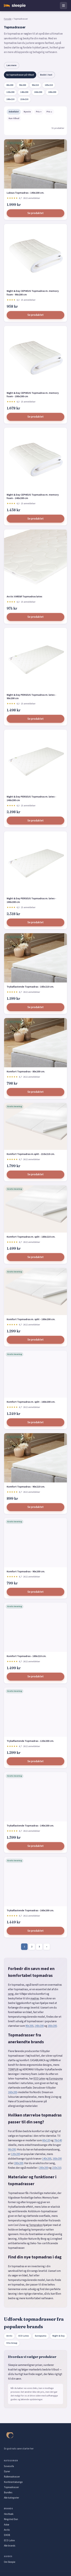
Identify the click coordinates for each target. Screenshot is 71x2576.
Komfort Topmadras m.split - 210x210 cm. (31, 1154)
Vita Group (11, 2343)
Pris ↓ (49, 111)
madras (34, 1999)
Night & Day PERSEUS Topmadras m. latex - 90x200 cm (31, 696)
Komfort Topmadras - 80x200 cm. (26, 1071)
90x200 (22, 85)
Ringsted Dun (11, 2519)
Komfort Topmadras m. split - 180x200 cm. (31, 1319)
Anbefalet (14, 111)
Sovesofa (9, 2466)
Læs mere (11, 65)
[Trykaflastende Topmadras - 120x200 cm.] (35, 1712)
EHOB (7, 2535)
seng (11, 1994)
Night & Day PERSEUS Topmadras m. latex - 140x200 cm (31, 798)
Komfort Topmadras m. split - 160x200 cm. (31, 1402)
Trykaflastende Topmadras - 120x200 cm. (30, 1741)
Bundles (8, 2492)
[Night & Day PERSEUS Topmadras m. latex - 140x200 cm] (35, 761)
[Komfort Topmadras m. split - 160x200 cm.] (35, 1374)
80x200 (9, 85)
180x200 (52, 92)
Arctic (9, 2336)
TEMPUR (13, 2069)
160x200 (38, 92)
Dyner (7, 2471)
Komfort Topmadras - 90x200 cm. (26, 1571)
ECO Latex (39, 2079)
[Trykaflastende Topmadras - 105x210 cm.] (35, 957)
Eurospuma (56, 2079)
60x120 (46, 2140)
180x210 (10, 99)
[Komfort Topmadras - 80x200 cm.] (35, 1042)
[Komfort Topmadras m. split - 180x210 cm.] (35, 1209)
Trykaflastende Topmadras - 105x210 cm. (30, 987)
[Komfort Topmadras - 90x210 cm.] (35, 1457)
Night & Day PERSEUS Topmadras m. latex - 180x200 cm (31, 900)
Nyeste (27, 111)
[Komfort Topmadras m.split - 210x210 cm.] (35, 1126)
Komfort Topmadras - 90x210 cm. (26, 1486)
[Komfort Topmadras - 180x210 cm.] (35, 1627)
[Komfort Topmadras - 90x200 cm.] (35, 1542)
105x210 (49, 85)
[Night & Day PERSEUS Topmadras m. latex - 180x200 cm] (35, 862)
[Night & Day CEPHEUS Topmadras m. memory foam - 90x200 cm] (35, 255)
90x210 (35, 85)
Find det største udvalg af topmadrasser (27, 59)
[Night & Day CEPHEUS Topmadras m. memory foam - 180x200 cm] (35, 357)
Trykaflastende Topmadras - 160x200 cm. (30, 1910)
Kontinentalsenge (13, 2482)
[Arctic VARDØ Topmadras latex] (35, 560)
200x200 (43, 2168)
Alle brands (9, 2545)
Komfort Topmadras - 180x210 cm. (26, 1656)
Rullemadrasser (12, 2476)
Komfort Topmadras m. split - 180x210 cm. (31, 1237)
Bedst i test (46, 75)
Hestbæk (8, 2514)
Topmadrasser (11, 2487)
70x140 (58, 2140)
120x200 (10, 92)
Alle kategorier (11, 2497)
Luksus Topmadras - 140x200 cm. (25, 193)
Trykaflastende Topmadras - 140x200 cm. (30, 1825)
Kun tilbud (14, 118)
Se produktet (35, 213)
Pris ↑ (39, 111)
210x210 (24, 99)
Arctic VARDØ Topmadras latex (24, 596)
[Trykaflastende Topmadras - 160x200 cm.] (35, 1881)
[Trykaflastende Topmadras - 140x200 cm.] (35, 1796)
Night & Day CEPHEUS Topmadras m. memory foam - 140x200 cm (33, 496)
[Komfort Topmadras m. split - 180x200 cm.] (35, 1291)
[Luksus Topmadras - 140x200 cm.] (35, 164)
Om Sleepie (9, 2562)
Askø (6, 2524)
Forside (7, 19)
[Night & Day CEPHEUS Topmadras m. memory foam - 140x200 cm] (35, 459)
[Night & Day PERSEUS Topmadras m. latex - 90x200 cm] (35, 659)
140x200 (24, 92)
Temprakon (36, 2225)
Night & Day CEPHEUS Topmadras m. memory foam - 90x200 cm (33, 292)
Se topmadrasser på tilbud (20, 75)
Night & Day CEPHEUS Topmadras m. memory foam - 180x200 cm (33, 394)
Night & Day (58, 2336)
